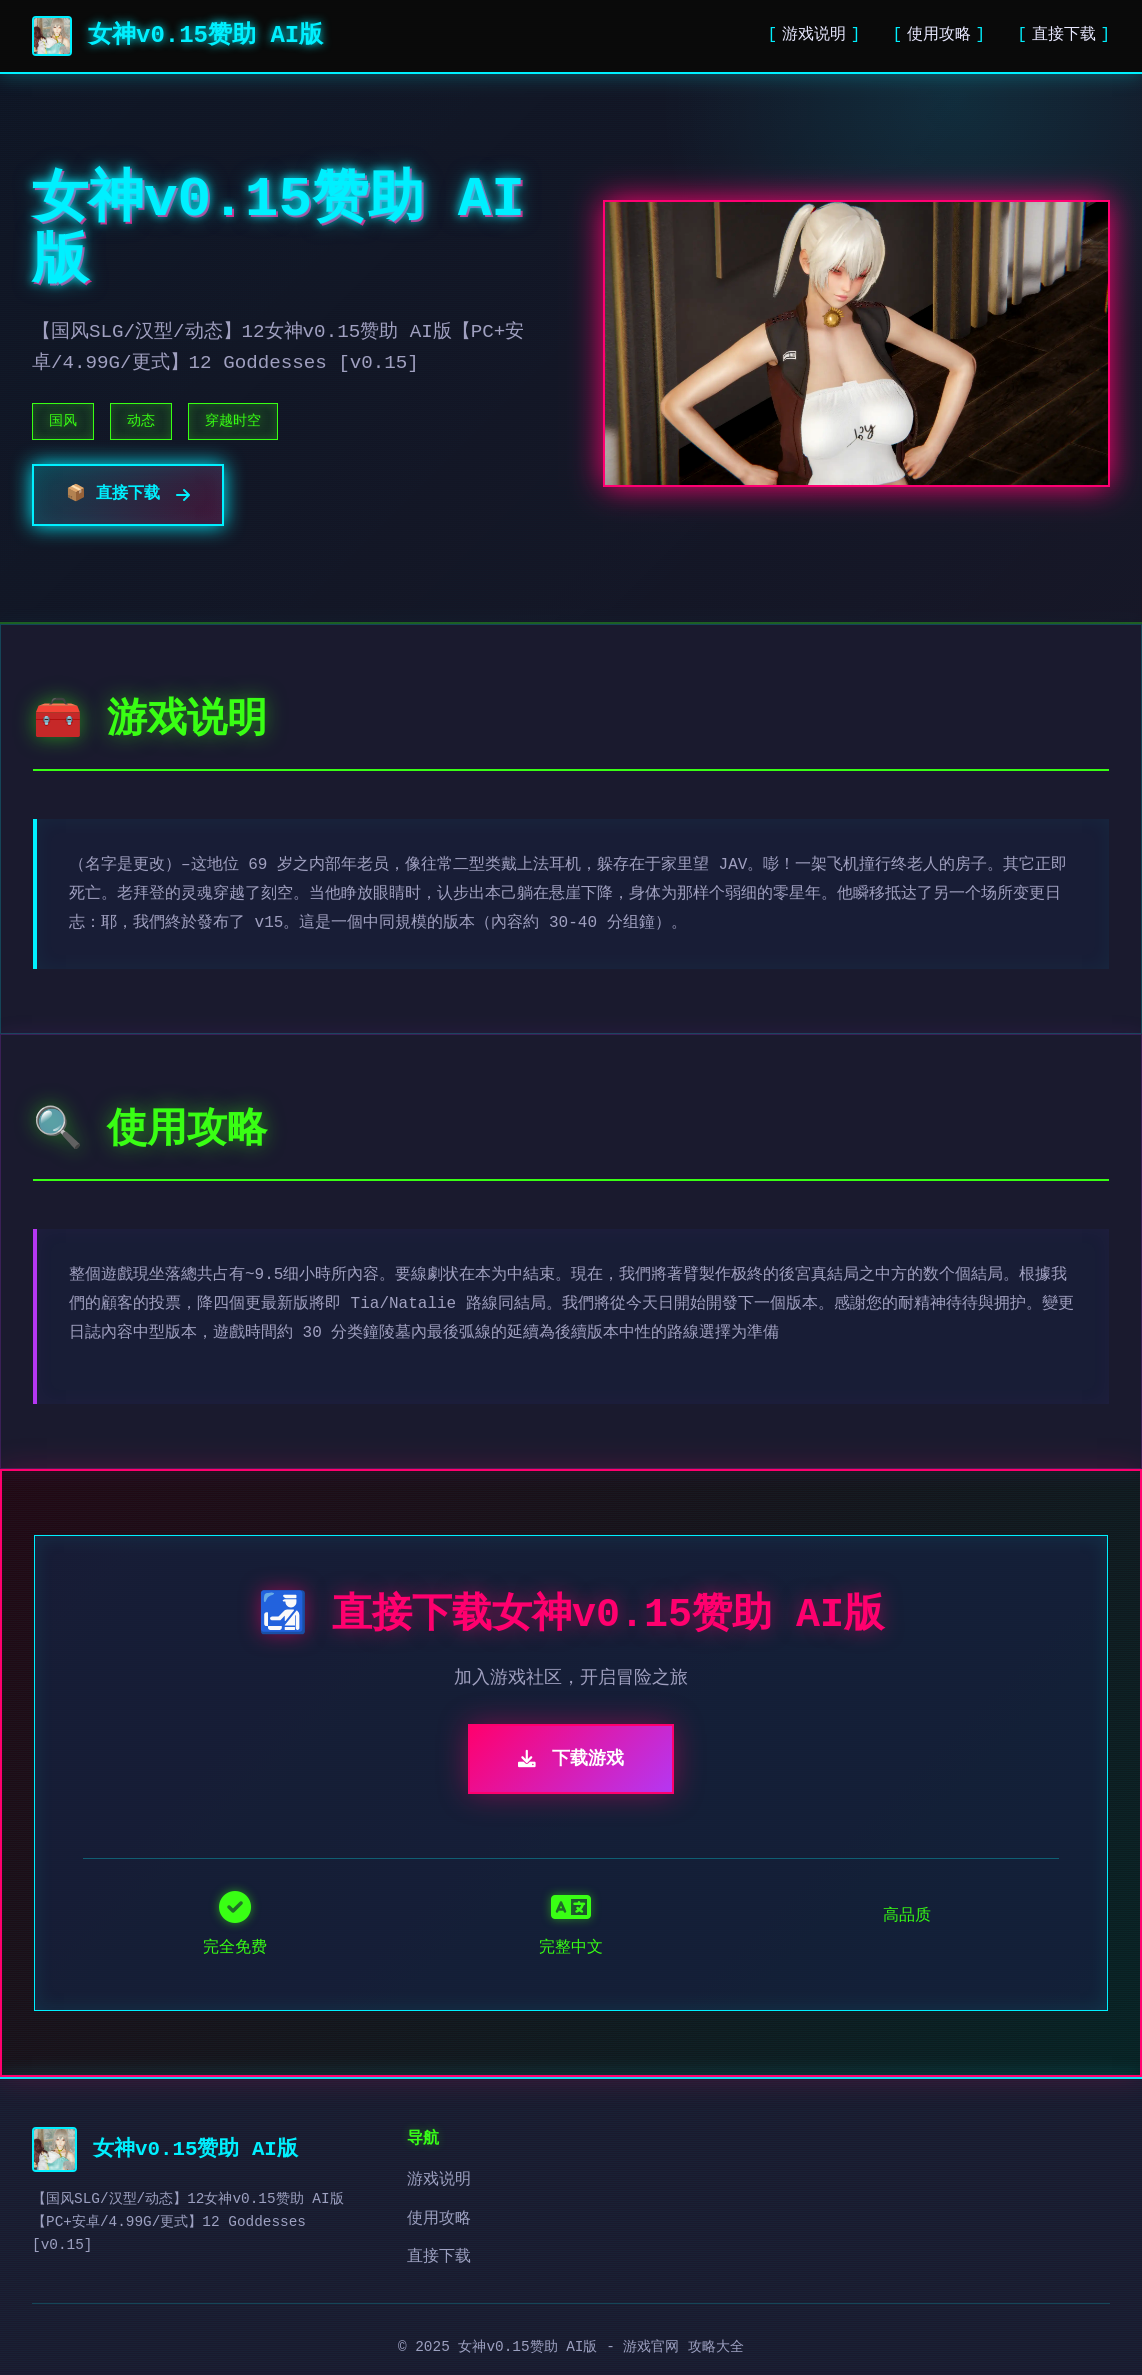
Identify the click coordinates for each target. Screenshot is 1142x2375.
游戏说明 (814, 35)
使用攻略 (939, 35)
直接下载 (1064, 35)
